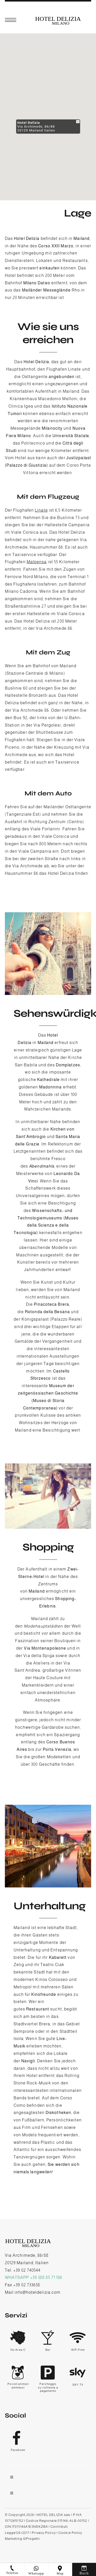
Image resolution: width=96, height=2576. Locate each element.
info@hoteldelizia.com (37, 2292)
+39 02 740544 (26, 2270)
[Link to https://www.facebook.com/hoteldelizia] (16, 2438)
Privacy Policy (44, 2533)
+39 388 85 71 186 (46, 2277)
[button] (48, 114)
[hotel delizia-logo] (60, 17)
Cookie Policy (70, 2533)
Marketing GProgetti (22, 2539)
